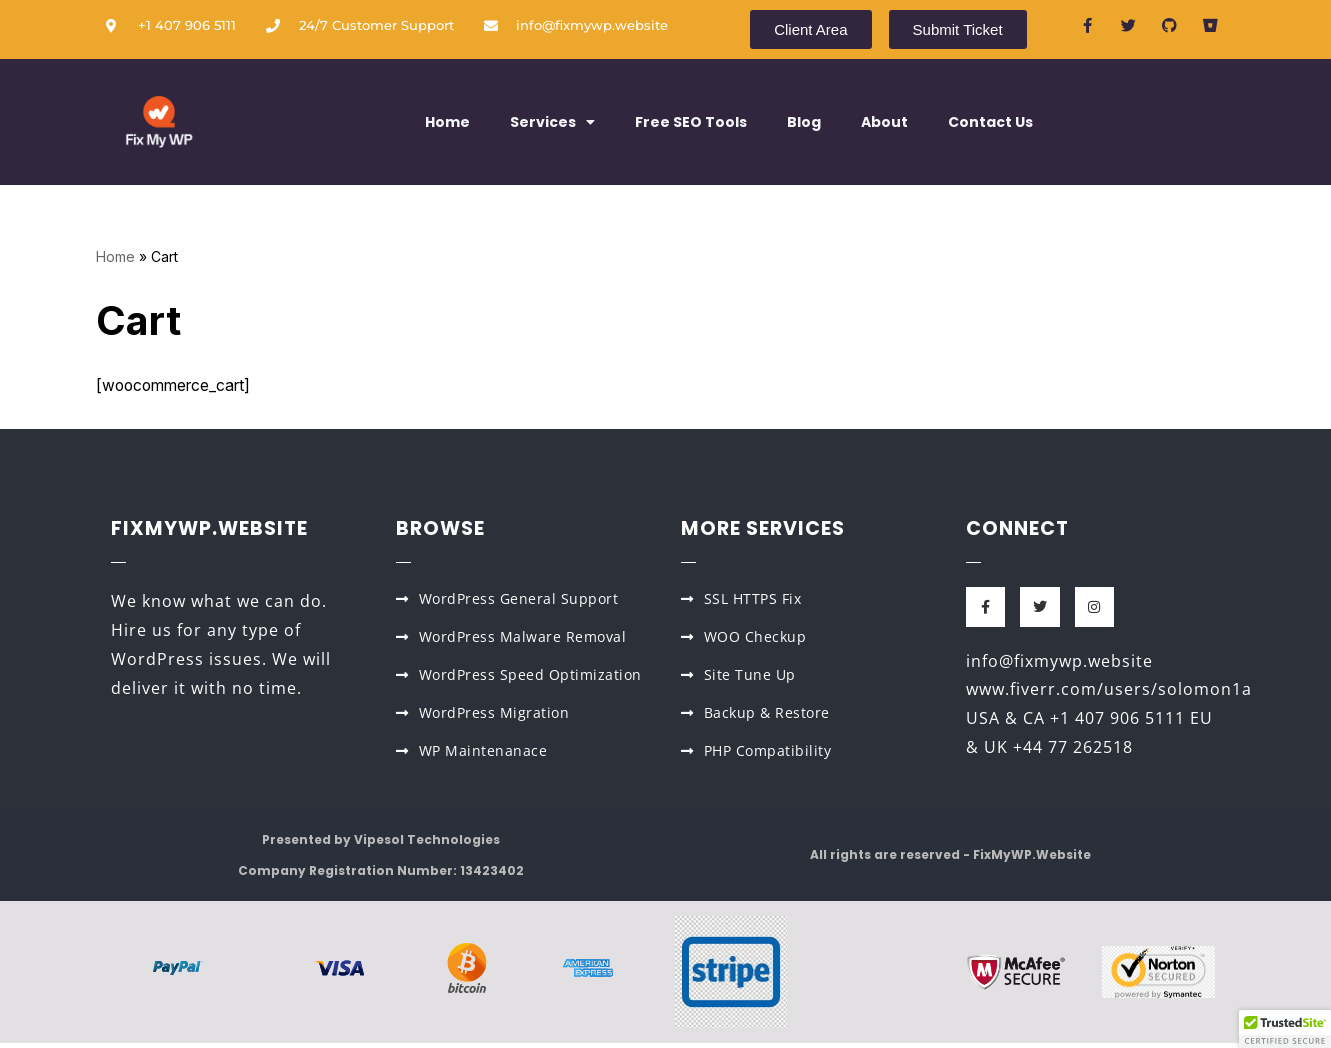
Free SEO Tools (691, 122)
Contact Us (990, 122)
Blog (804, 122)
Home (447, 122)
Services (552, 122)
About (884, 122)
